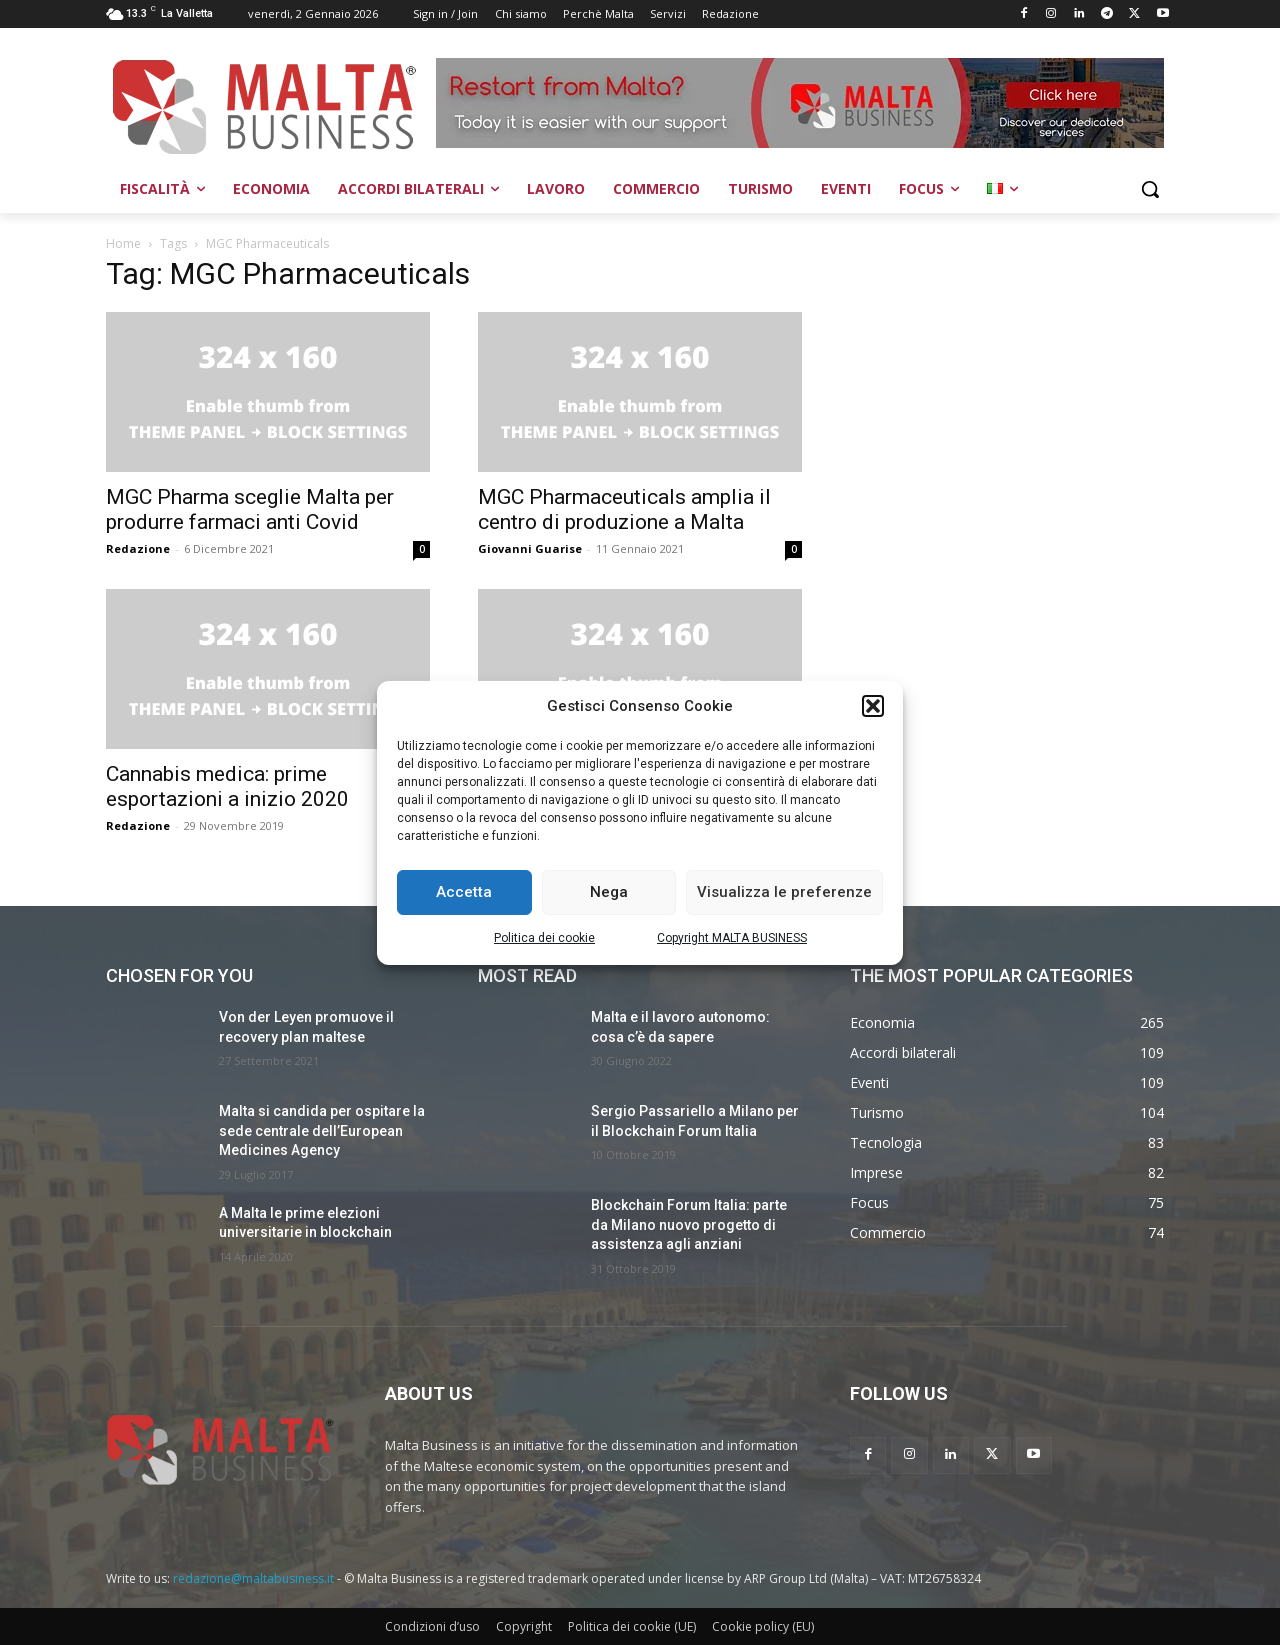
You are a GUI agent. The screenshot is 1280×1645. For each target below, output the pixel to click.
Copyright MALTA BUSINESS (732, 938)
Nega (609, 892)
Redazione (138, 548)
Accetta (464, 892)
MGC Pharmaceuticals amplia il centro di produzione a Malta (624, 509)
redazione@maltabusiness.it (253, 1578)
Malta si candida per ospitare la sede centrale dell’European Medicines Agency (322, 1130)
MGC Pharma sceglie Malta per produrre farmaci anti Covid (250, 509)
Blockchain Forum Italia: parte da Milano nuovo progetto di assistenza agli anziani (689, 1224)
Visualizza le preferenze (784, 892)
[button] (873, 706)
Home (123, 243)
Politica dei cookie (544, 938)
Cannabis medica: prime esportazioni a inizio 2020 (227, 786)
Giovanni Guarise (530, 548)
